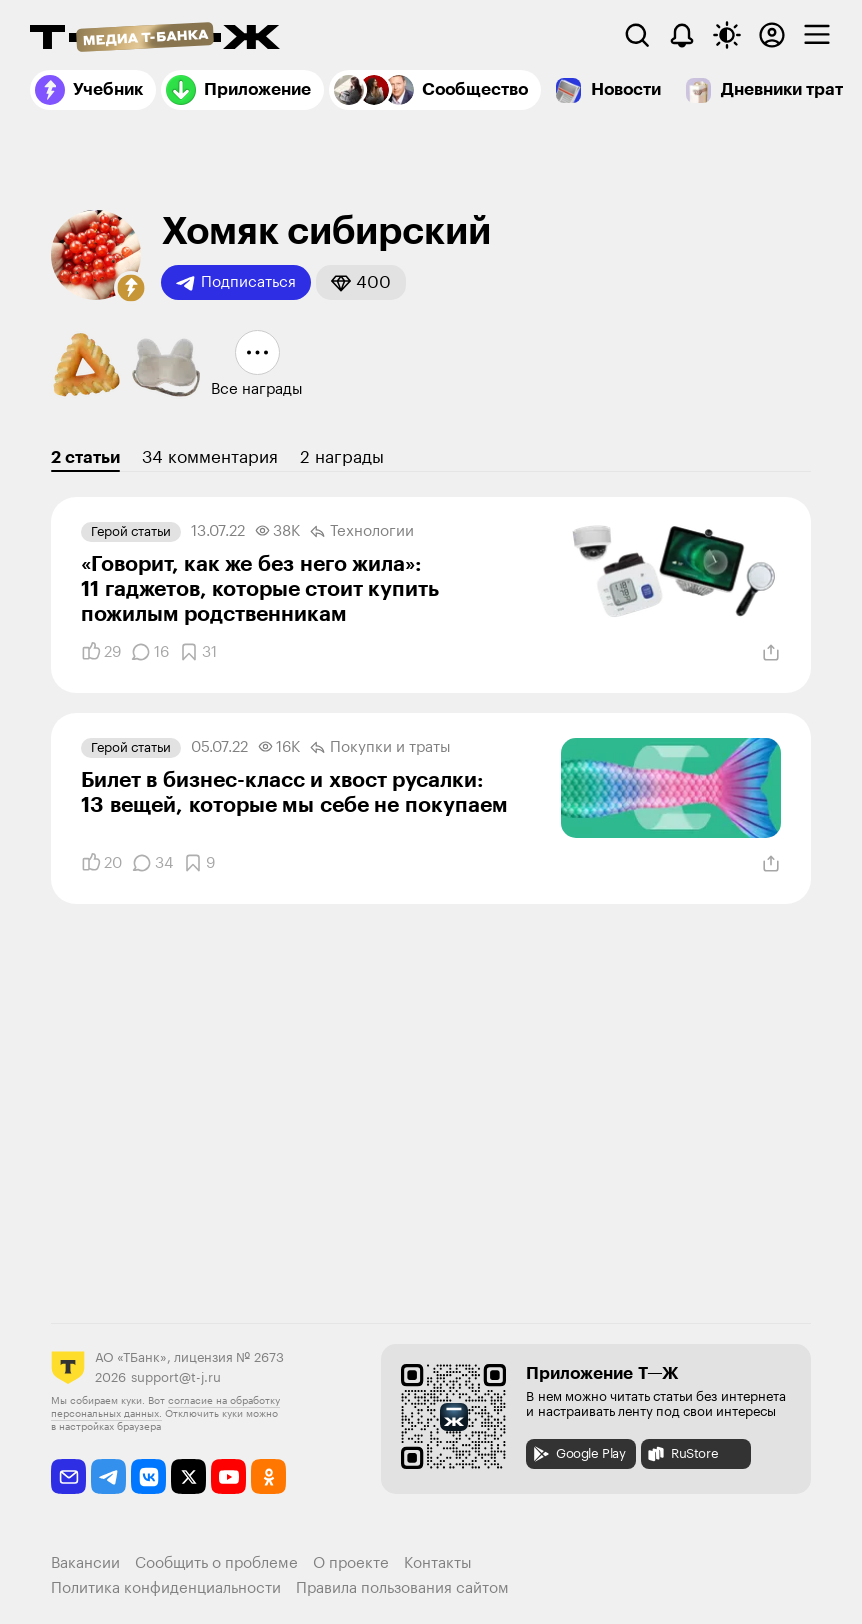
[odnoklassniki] (268, 1476)
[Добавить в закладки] (198, 652)
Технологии (362, 532)
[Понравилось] (101, 652)
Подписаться (236, 283)
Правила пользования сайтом (402, 1588)
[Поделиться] (771, 653)
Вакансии (85, 1563)
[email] (68, 1476)
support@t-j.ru (176, 1377)
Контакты (438, 1563)
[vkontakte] (148, 1476)
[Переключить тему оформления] (727, 35)
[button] (131, 288)
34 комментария (210, 457)
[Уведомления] (682, 35)
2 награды (342, 457)
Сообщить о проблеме (216, 1563)
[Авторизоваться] (772, 35)
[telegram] (108, 1476)
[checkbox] (817, 35)
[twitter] (188, 1476)
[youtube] (228, 1476)
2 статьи (85, 457)
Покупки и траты (380, 748)
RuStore (682, 1454)
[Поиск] (637, 35)
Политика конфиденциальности (166, 1588)
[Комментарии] (150, 652)
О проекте (351, 1563)
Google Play (578, 1454)
